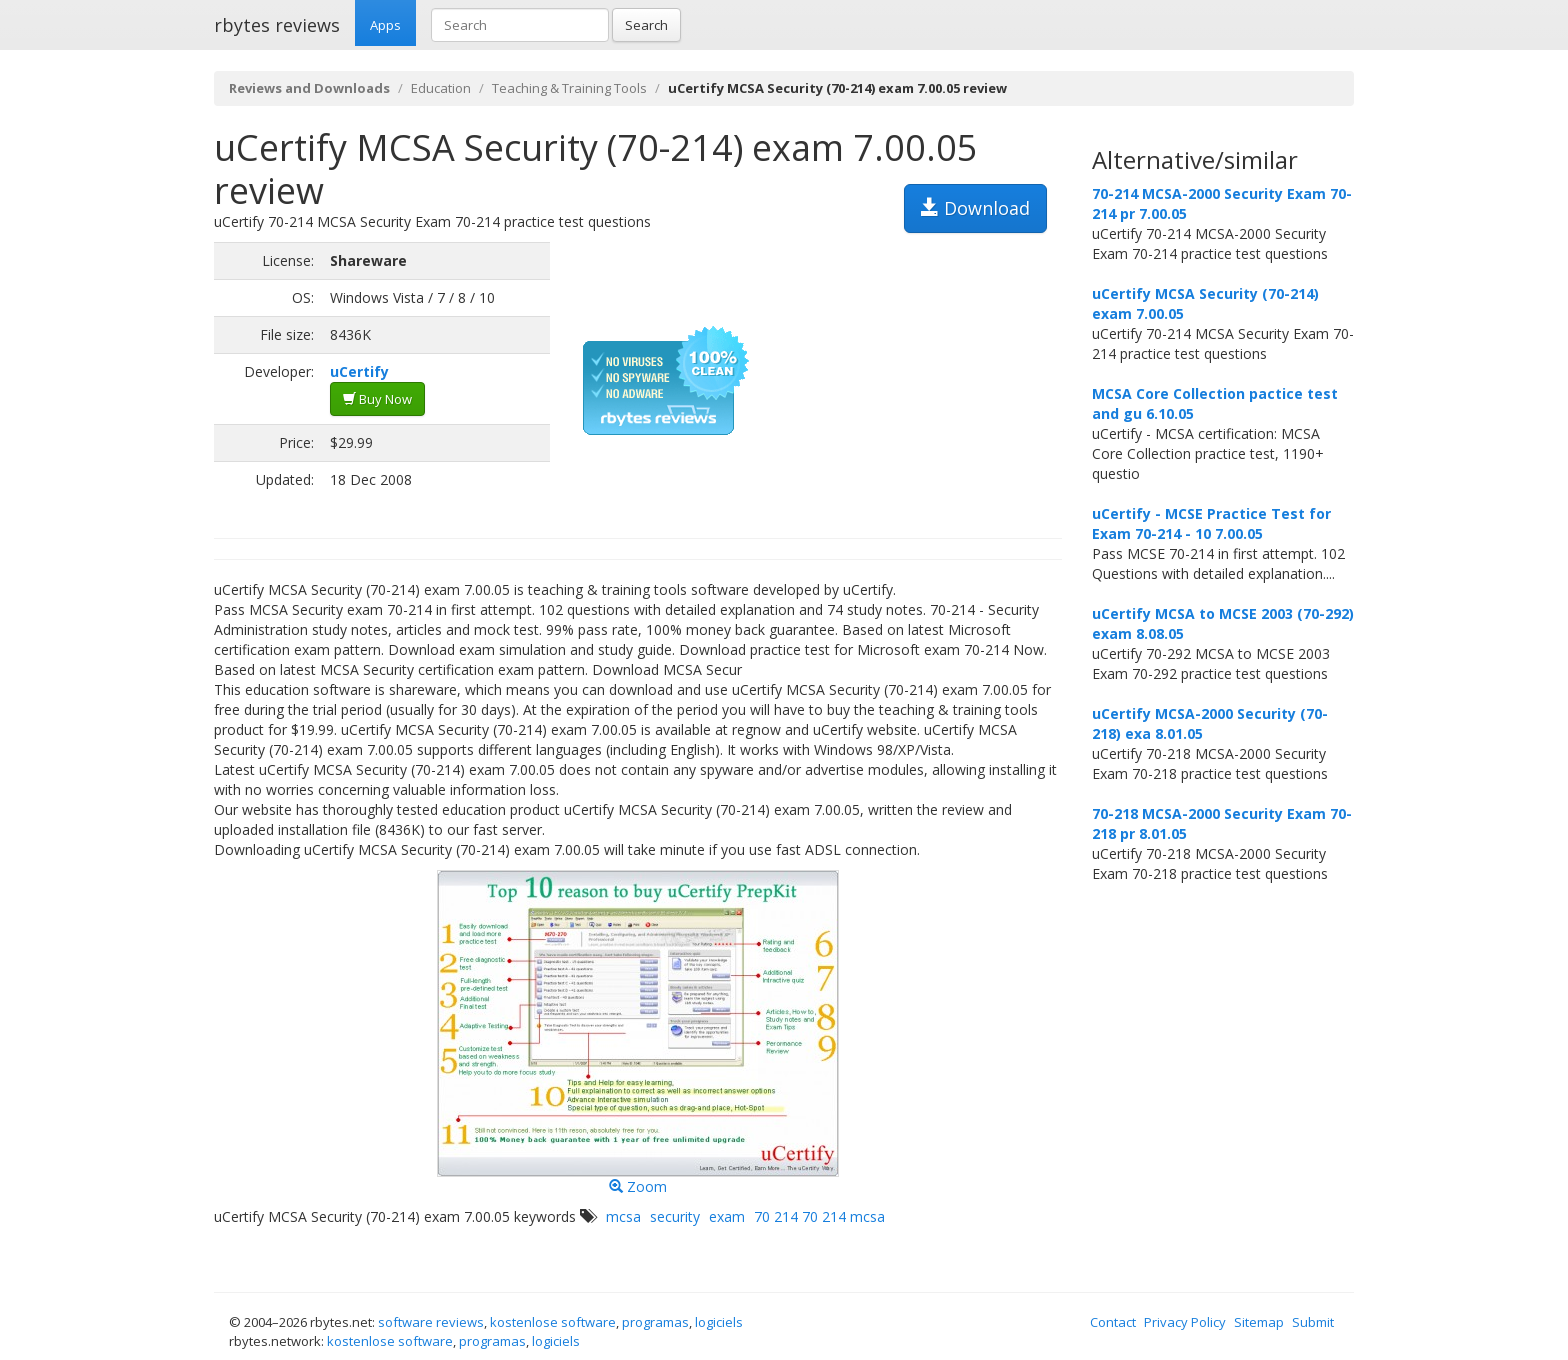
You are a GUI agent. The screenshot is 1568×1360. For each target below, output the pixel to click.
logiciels (719, 1322)
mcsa (623, 1216)
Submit (1313, 1322)
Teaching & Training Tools (569, 88)
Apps (385, 25)
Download (975, 208)
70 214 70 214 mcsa (819, 1216)
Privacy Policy (1185, 1322)
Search (646, 25)
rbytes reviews (277, 25)
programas (655, 1322)
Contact (1113, 1322)
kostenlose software (553, 1322)
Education (441, 88)
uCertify (359, 371)
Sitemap (1259, 1322)
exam (727, 1216)
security (675, 1216)
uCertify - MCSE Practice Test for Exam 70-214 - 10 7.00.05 (1211, 523)
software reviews (431, 1322)
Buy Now (377, 399)
